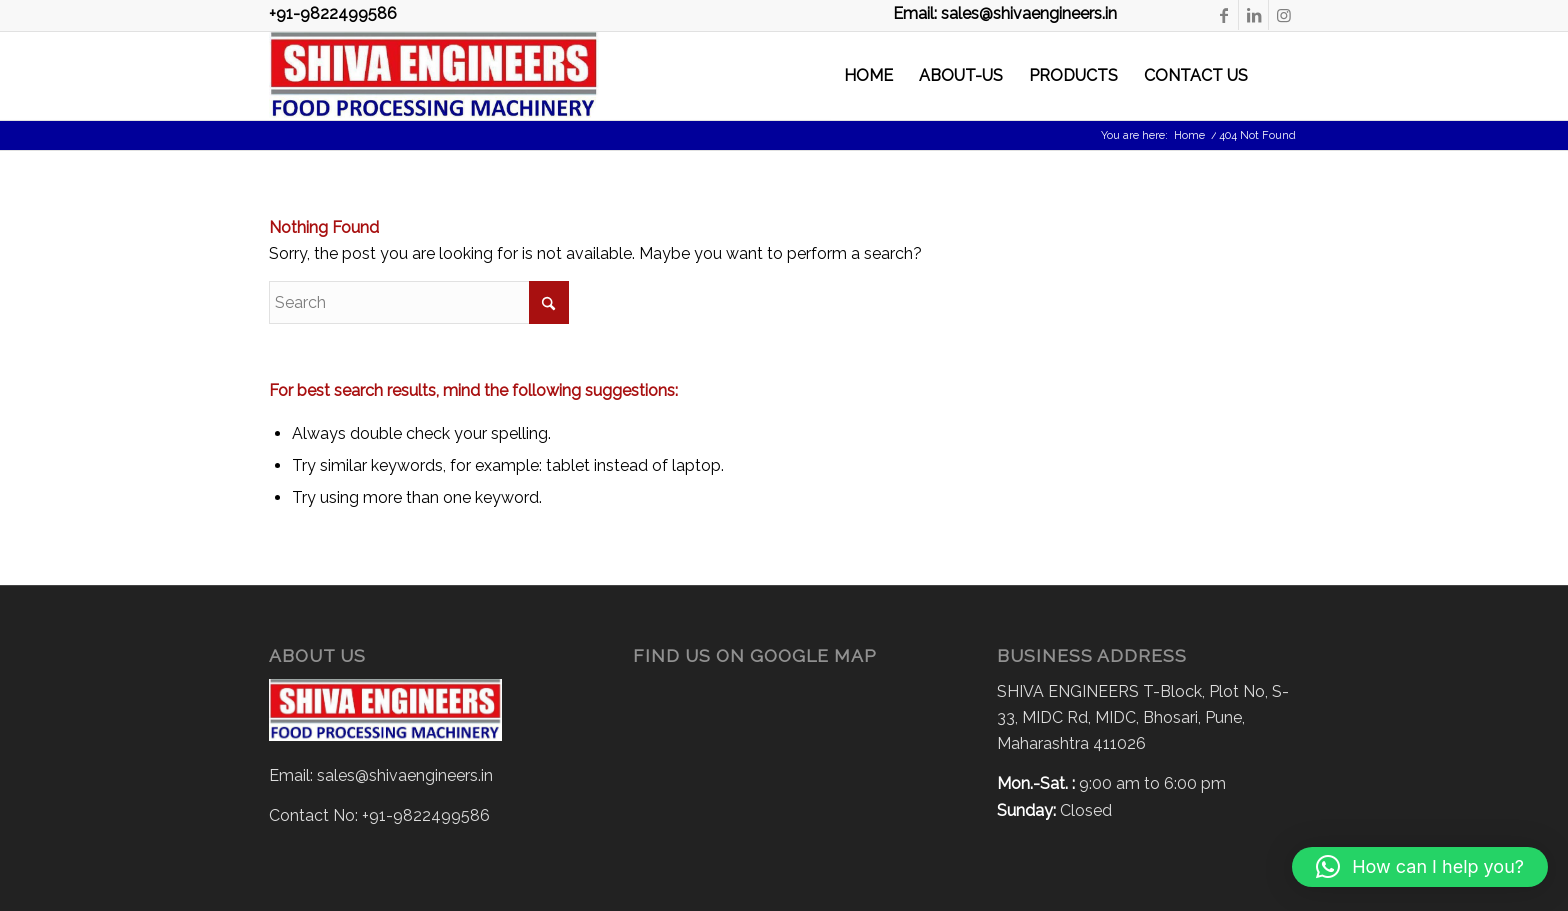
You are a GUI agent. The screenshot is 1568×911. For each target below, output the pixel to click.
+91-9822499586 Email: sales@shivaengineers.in (693, 14)
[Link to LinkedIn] (1253, 15)
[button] (1420, 867)
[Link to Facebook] (1223, 15)
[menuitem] (868, 76)
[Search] (1280, 76)
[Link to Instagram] (1284, 15)
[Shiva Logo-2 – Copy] (434, 76)
